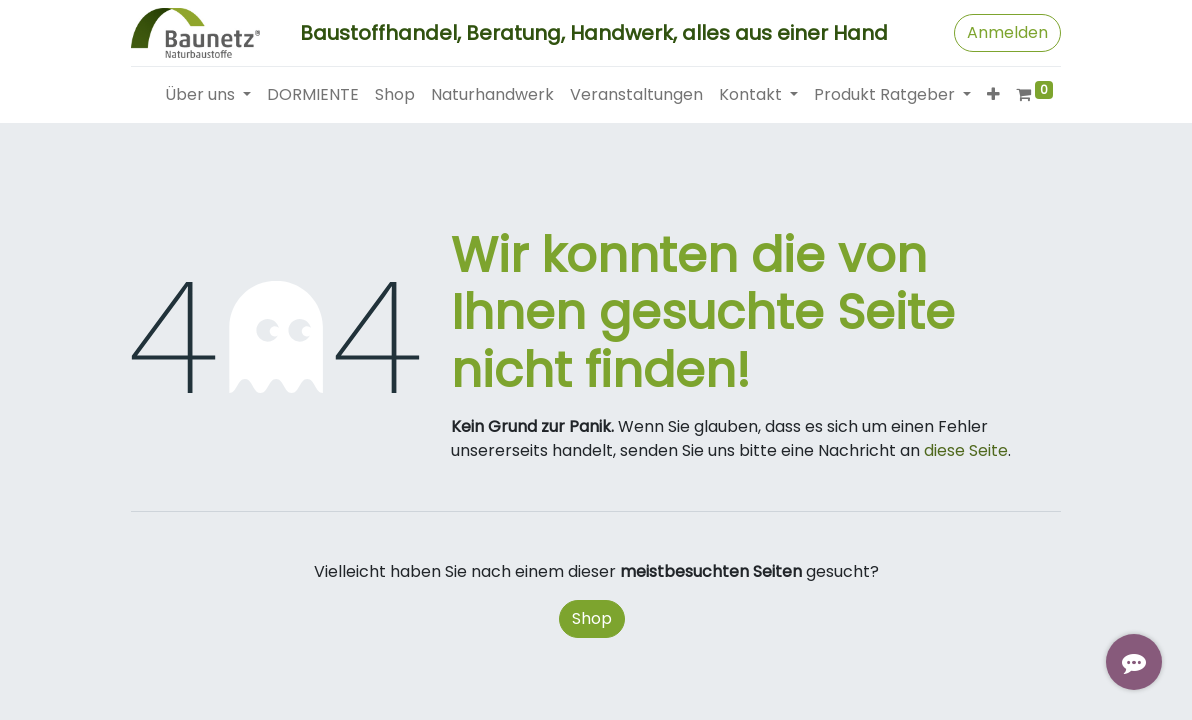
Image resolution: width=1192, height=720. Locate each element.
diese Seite (966, 450)
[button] (993, 95)
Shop (592, 618)
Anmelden (1007, 32)
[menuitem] (313, 95)
